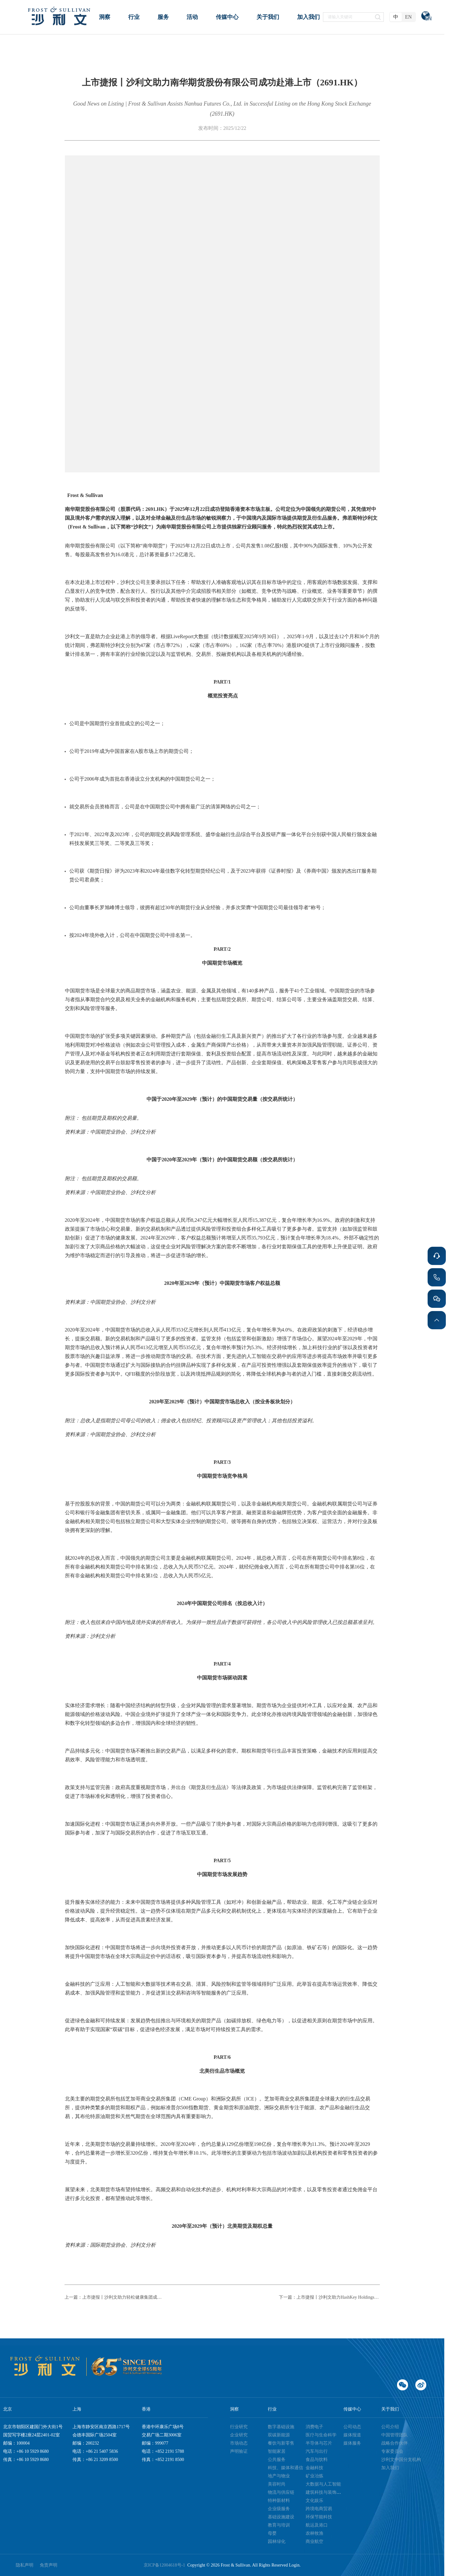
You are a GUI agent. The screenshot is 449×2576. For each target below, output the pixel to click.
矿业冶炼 (314, 2476)
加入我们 (390, 2467)
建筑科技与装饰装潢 (325, 2492)
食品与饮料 (317, 2459)
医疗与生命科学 (321, 2435)
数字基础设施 (281, 2426)
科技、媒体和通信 (285, 2467)
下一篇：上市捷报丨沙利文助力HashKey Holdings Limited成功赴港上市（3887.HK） (329, 2297)
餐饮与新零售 (281, 2443)
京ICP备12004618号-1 (165, 2565)
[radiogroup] (402, 17)
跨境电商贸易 (319, 2508)
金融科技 (314, 2467)
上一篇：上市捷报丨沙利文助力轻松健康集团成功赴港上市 (115, 2297)
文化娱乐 (314, 2500)
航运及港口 (317, 2525)
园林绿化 (276, 2541)
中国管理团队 (394, 2435)
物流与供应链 (281, 2492)
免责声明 (48, 2565)
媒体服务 (352, 2443)
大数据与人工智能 (323, 2484)
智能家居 (276, 2451)
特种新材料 (279, 2500)
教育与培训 (279, 2525)
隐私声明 (24, 2565)
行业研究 (239, 2426)
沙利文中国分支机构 (401, 2459)
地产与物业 (279, 2476)
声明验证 (239, 2451)
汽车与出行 (317, 2451)
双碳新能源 (279, 2435)
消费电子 (314, 2426)
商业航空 (314, 2541)
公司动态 (352, 2426)
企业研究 (239, 2435)
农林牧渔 (314, 2533)
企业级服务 (279, 2508)
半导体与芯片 (319, 2443)
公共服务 (276, 2459)
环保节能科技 (319, 2517)
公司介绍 (390, 2426)
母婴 (272, 2533)
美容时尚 (276, 2484)
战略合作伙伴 (394, 2443)
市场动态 (239, 2443)
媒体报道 (352, 2435)
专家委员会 (392, 2451)
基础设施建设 (281, 2517)
